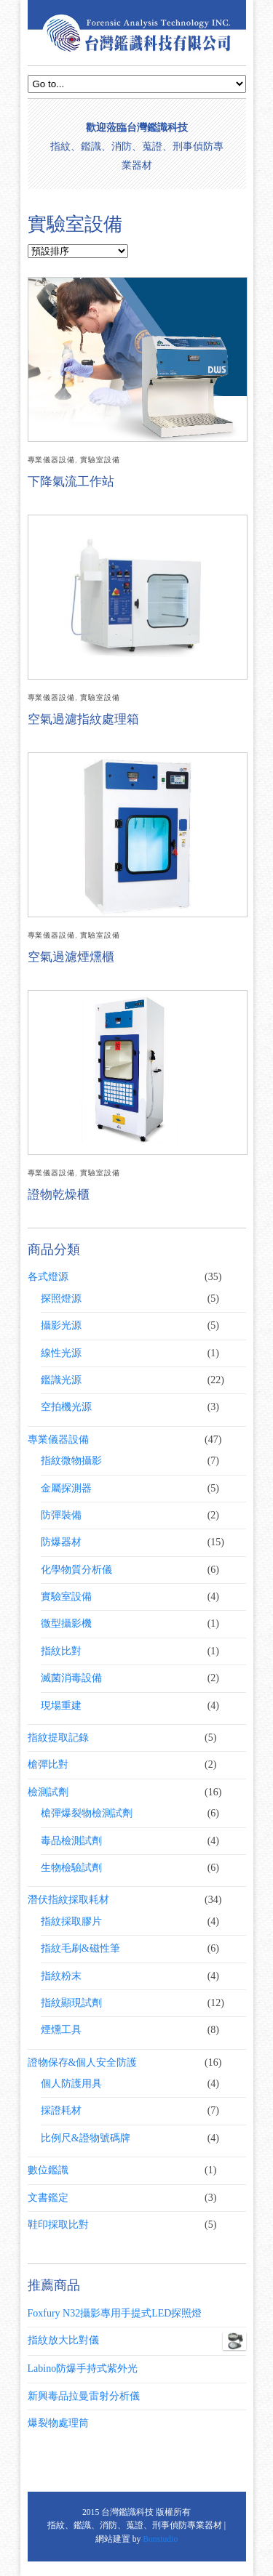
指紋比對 (61, 1651)
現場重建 (61, 1705)
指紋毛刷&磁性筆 (80, 1948)
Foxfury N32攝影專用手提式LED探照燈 (115, 2313)
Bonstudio (160, 2539)
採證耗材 (61, 2110)
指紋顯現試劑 (71, 2002)
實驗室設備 (100, 460)
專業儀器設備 (52, 460)
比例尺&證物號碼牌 (85, 2138)
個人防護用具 (71, 2083)
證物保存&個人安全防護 (83, 2062)
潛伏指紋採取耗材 (68, 1899)
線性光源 (61, 1353)
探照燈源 (61, 1298)
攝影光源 (61, 1325)
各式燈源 (48, 1276)
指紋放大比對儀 (137, 2340)
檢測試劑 (48, 1792)
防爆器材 (61, 1542)
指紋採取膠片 (71, 1921)
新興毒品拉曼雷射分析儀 (84, 2396)
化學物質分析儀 (76, 1569)
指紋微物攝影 (71, 1460)
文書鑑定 (48, 2197)
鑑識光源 (61, 1379)
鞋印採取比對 (58, 2224)
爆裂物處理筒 (58, 2423)
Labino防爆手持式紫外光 (83, 2368)
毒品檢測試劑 (71, 1840)
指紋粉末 (61, 1976)
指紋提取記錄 (58, 1737)
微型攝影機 (66, 1623)
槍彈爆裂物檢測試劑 (86, 1813)
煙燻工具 (61, 2029)
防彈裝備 (61, 1515)
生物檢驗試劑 (71, 1867)
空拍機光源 (66, 1406)
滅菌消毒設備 (71, 1678)
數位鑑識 (48, 2170)
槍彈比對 (48, 1764)
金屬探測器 (66, 1488)
